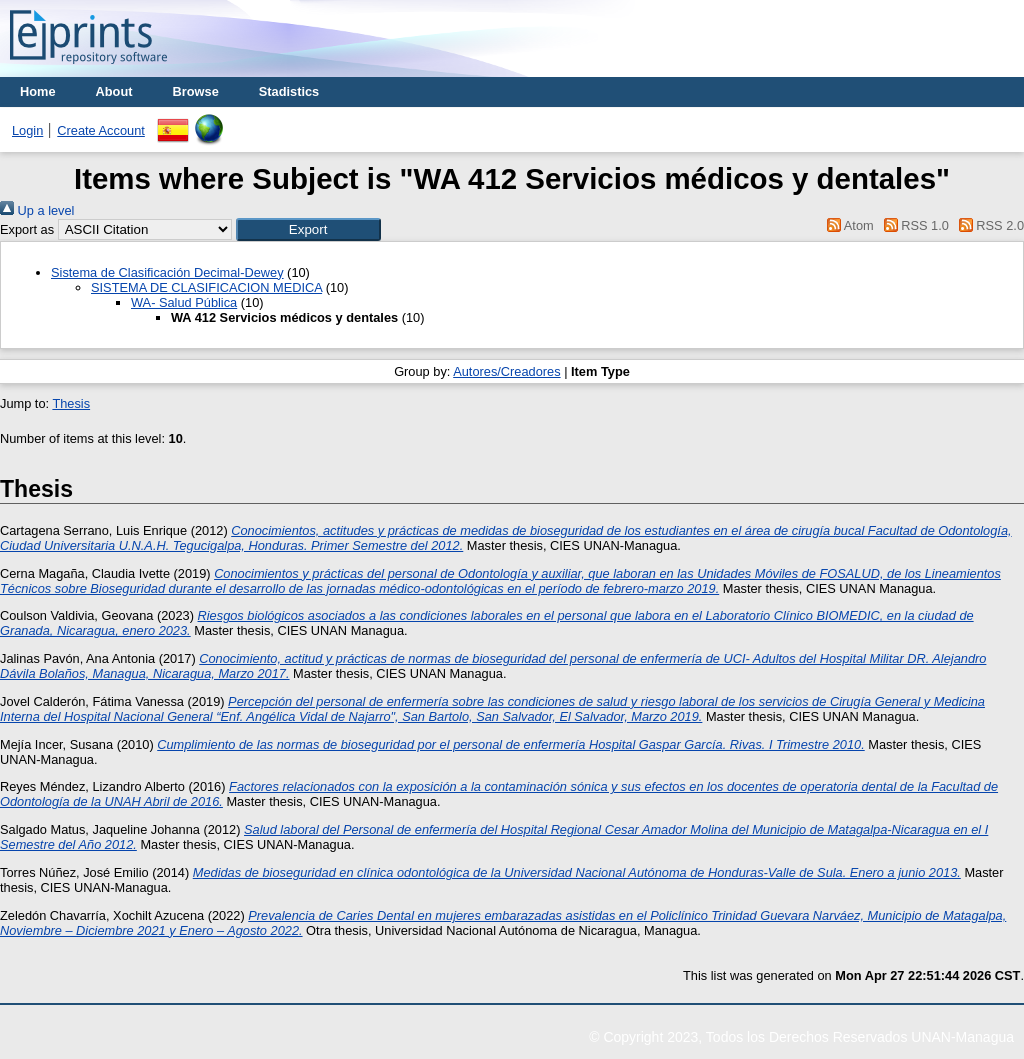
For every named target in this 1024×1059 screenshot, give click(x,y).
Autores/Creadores (506, 371)
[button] (308, 229)
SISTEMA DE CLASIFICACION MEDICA (206, 287)
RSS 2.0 (988, 225)
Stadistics (289, 91)
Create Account (101, 130)
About (114, 91)
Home (38, 91)
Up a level (37, 210)
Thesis (71, 403)
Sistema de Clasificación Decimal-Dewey (167, 272)
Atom (847, 225)
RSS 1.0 (913, 225)
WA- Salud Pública (184, 302)
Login (27, 130)
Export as (27, 229)
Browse (196, 91)
